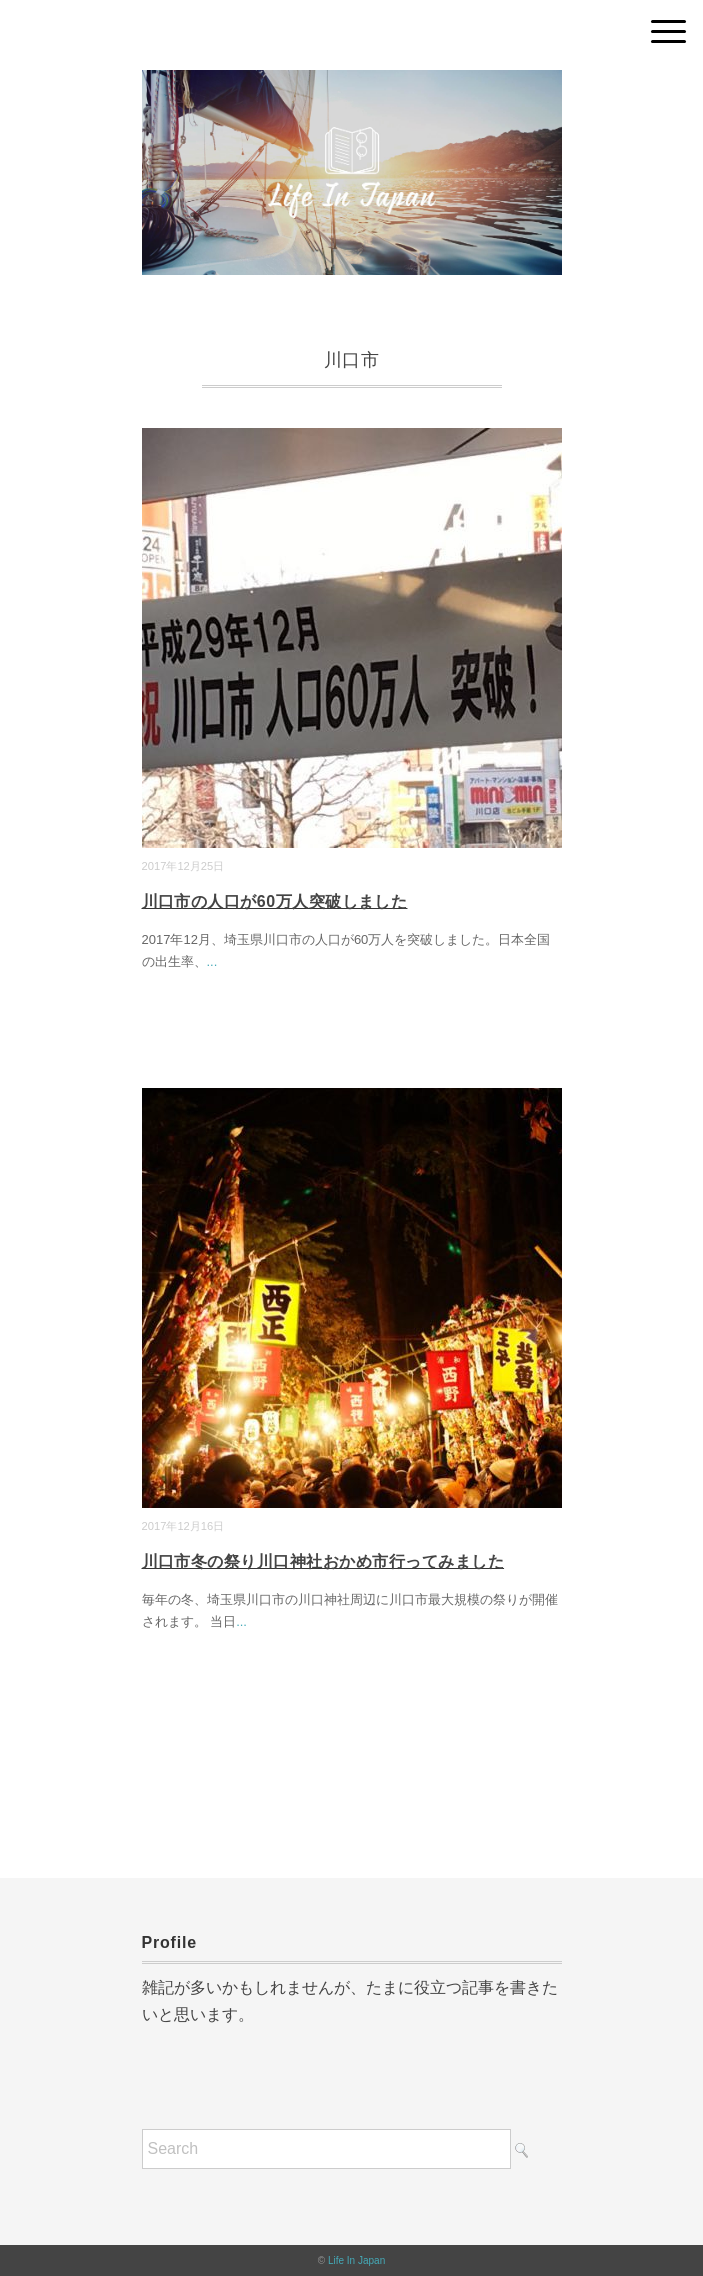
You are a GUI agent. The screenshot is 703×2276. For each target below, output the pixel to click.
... (212, 961)
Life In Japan (356, 2260)
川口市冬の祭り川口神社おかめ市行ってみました (323, 1561)
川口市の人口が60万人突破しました (275, 901)
